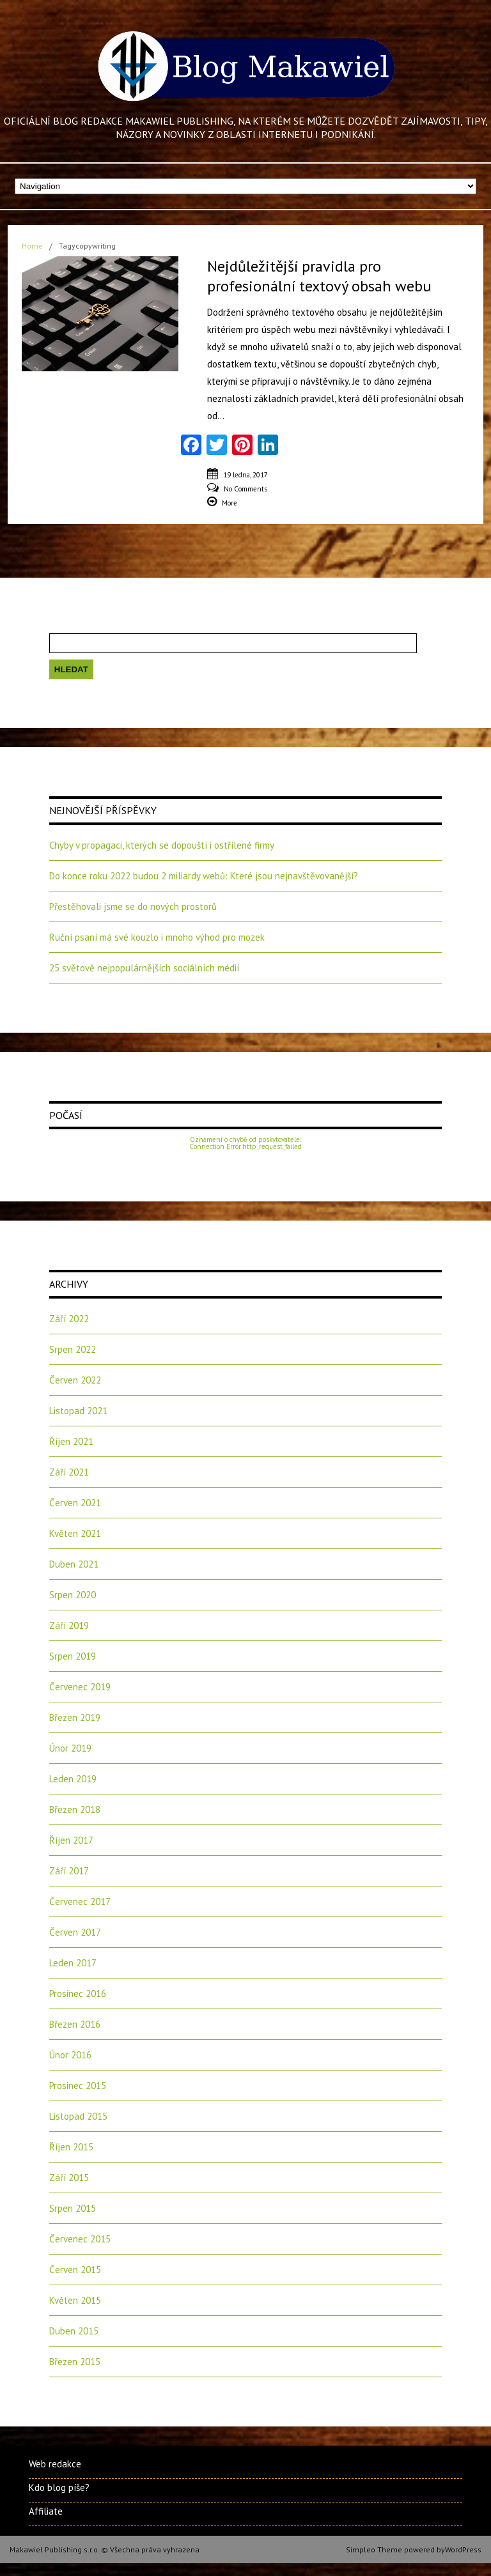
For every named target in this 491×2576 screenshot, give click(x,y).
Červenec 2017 (80, 1901)
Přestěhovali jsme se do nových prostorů (133, 906)
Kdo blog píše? (59, 2487)
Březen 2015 (74, 2362)
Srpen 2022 (72, 1349)
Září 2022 (69, 1319)
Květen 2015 (75, 2300)
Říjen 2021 (71, 1441)
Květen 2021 (75, 1533)
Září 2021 (69, 1472)
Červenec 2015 (80, 2239)
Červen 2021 (75, 1503)
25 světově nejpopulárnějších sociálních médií (144, 968)
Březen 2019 (74, 1717)
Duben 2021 (73, 1564)
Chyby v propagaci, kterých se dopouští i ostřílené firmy (161, 845)
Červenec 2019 (80, 1687)
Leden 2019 (73, 1779)
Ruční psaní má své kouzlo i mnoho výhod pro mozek (157, 937)
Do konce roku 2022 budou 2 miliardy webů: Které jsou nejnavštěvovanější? (203, 876)
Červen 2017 (75, 1932)
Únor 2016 (70, 2055)
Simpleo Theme (374, 2549)
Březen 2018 (74, 1809)
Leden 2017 (73, 1963)
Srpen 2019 (72, 1656)
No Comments (245, 488)
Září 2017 (69, 1871)
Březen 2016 (74, 2024)
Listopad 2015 (78, 2116)
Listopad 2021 (78, 1411)
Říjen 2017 (71, 1840)
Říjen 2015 (71, 2147)
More (229, 502)
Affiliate (46, 2511)
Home (32, 246)
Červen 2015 (75, 2270)
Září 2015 (69, 2177)
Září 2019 (69, 1625)
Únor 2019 (70, 1748)
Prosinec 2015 (77, 2085)
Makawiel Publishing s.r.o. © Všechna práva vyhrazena (104, 2549)
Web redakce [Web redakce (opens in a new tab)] (55, 2464)
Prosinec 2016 (77, 1993)
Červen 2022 (75, 1380)
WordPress (463, 2549)
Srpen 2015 (72, 2208)
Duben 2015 (73, 2331)
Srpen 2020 (72, 1595)
